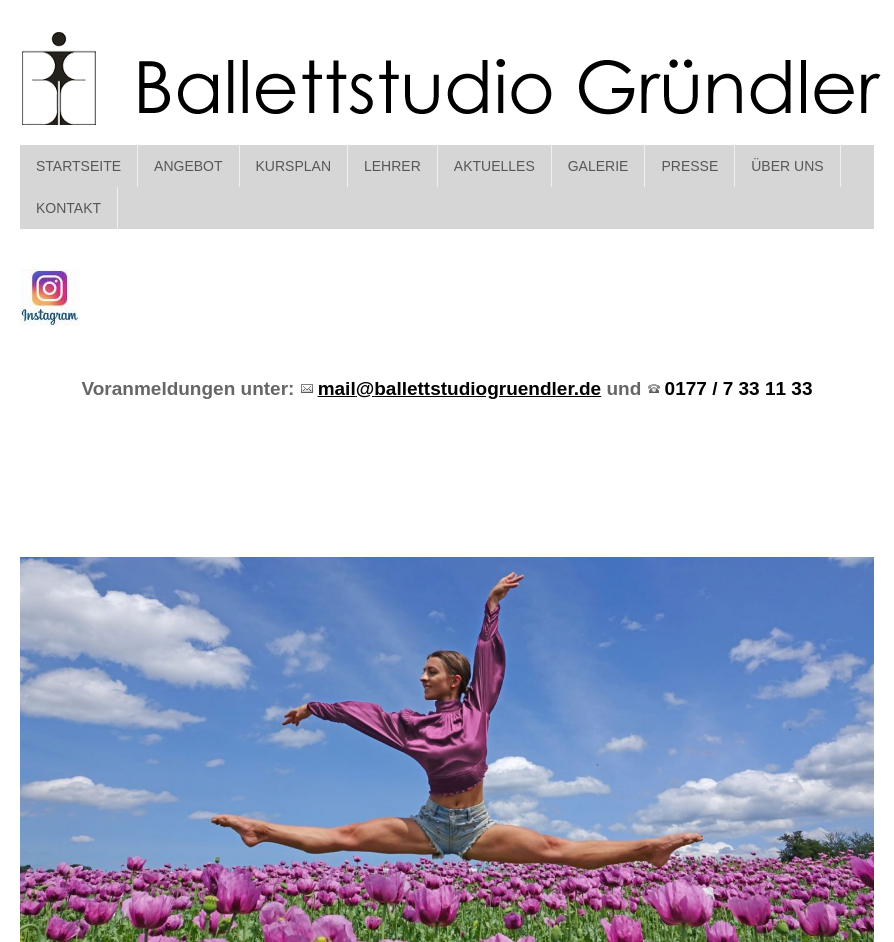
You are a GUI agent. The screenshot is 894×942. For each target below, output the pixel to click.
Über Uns (787, 166)
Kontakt (68, 208)
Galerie (598, 166)
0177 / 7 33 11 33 (739, 388)
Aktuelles (494, 166)
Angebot (188, 166)
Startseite (78, 166)
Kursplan (293, 166)
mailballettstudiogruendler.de (460, 388)
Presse (689, 166)
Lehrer (392, 166)
